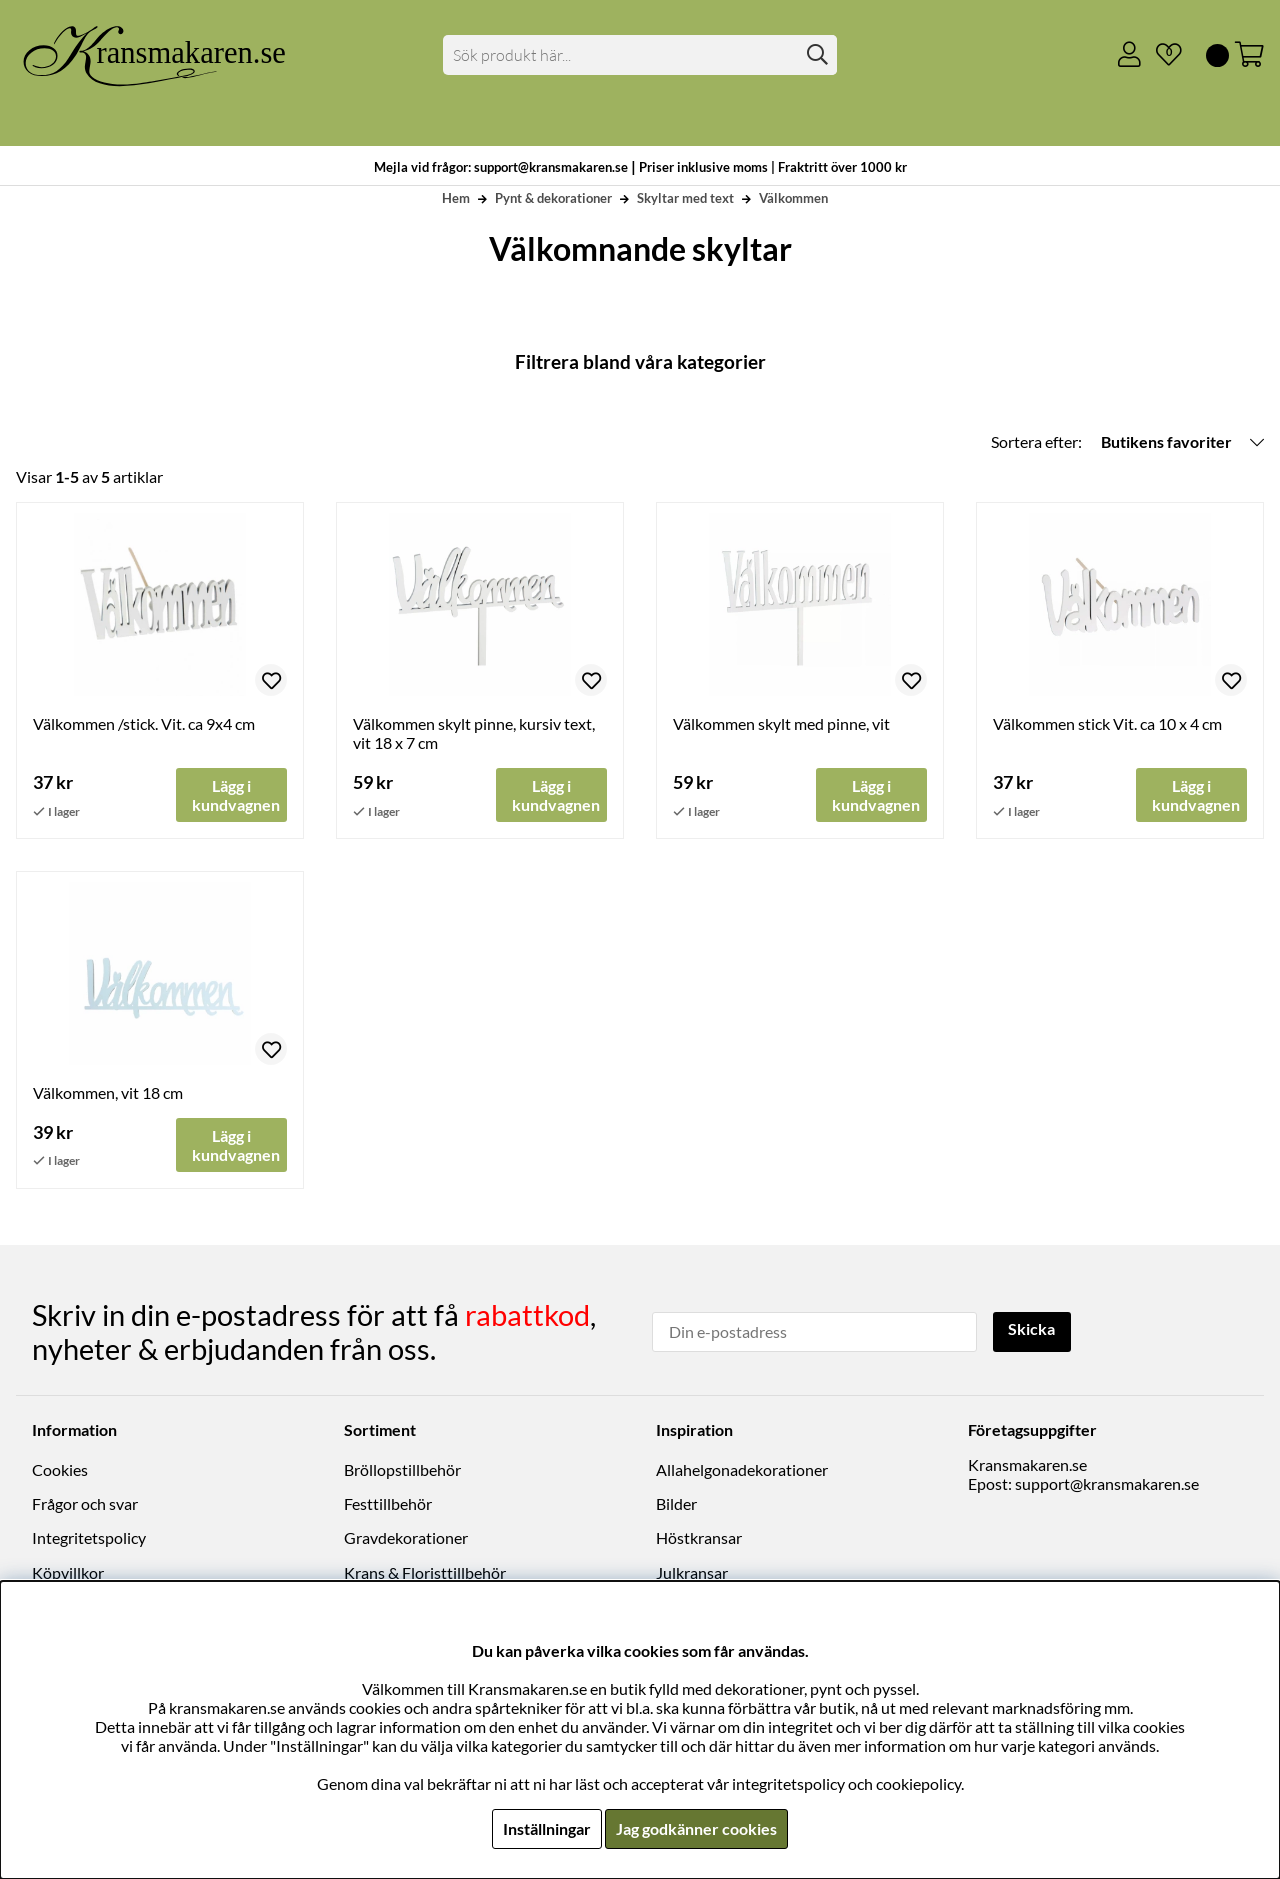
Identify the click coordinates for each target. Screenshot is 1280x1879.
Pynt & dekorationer (553, 198)
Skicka (1032, 1329)
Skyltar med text (685, 198)
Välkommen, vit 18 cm (108, 1093)
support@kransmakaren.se (1107, 1483)
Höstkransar (699, 1538)
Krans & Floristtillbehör (425, 1572)
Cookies (60, 1469)
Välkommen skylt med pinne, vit (781, 723)
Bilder (676, 1504)
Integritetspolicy (89, 1538)
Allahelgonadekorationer (742, 1469)
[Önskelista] (1161, 55)
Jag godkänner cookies (696, 1828)
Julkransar (692, 1572)
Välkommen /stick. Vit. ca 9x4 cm (144, 723)
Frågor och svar (85, 1504)
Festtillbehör (388, 1504)
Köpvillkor (68, 1572)
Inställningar (547, 1828)
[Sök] (640, 55)
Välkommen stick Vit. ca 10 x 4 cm (1107, 723)
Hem (456, 198)
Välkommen (793, 198)
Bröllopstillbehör (402, 1469)
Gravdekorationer (406, 1538)
